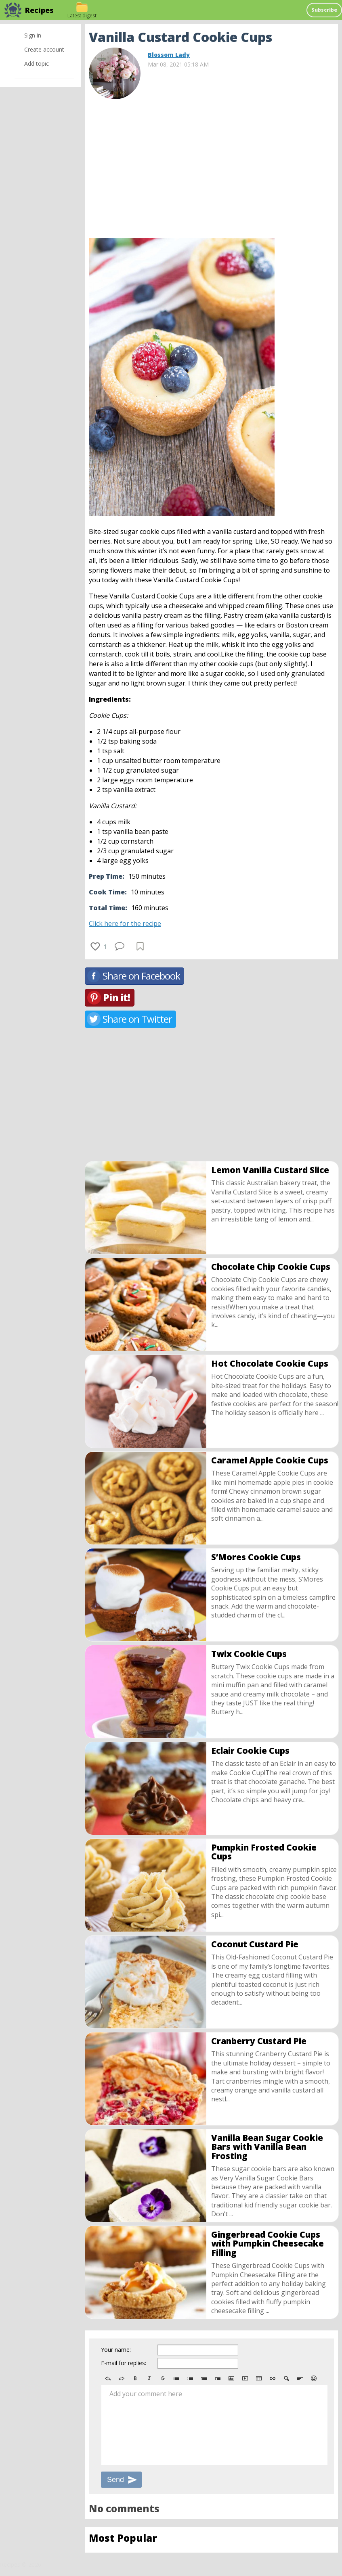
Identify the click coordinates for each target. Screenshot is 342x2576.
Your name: (116, 2349)
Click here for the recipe (125, 923)
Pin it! (116, 997)
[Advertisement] (211, 165)
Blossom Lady (169, 54)
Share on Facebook (141, 975)
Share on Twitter (137, 1018)
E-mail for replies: (123, 2363)
